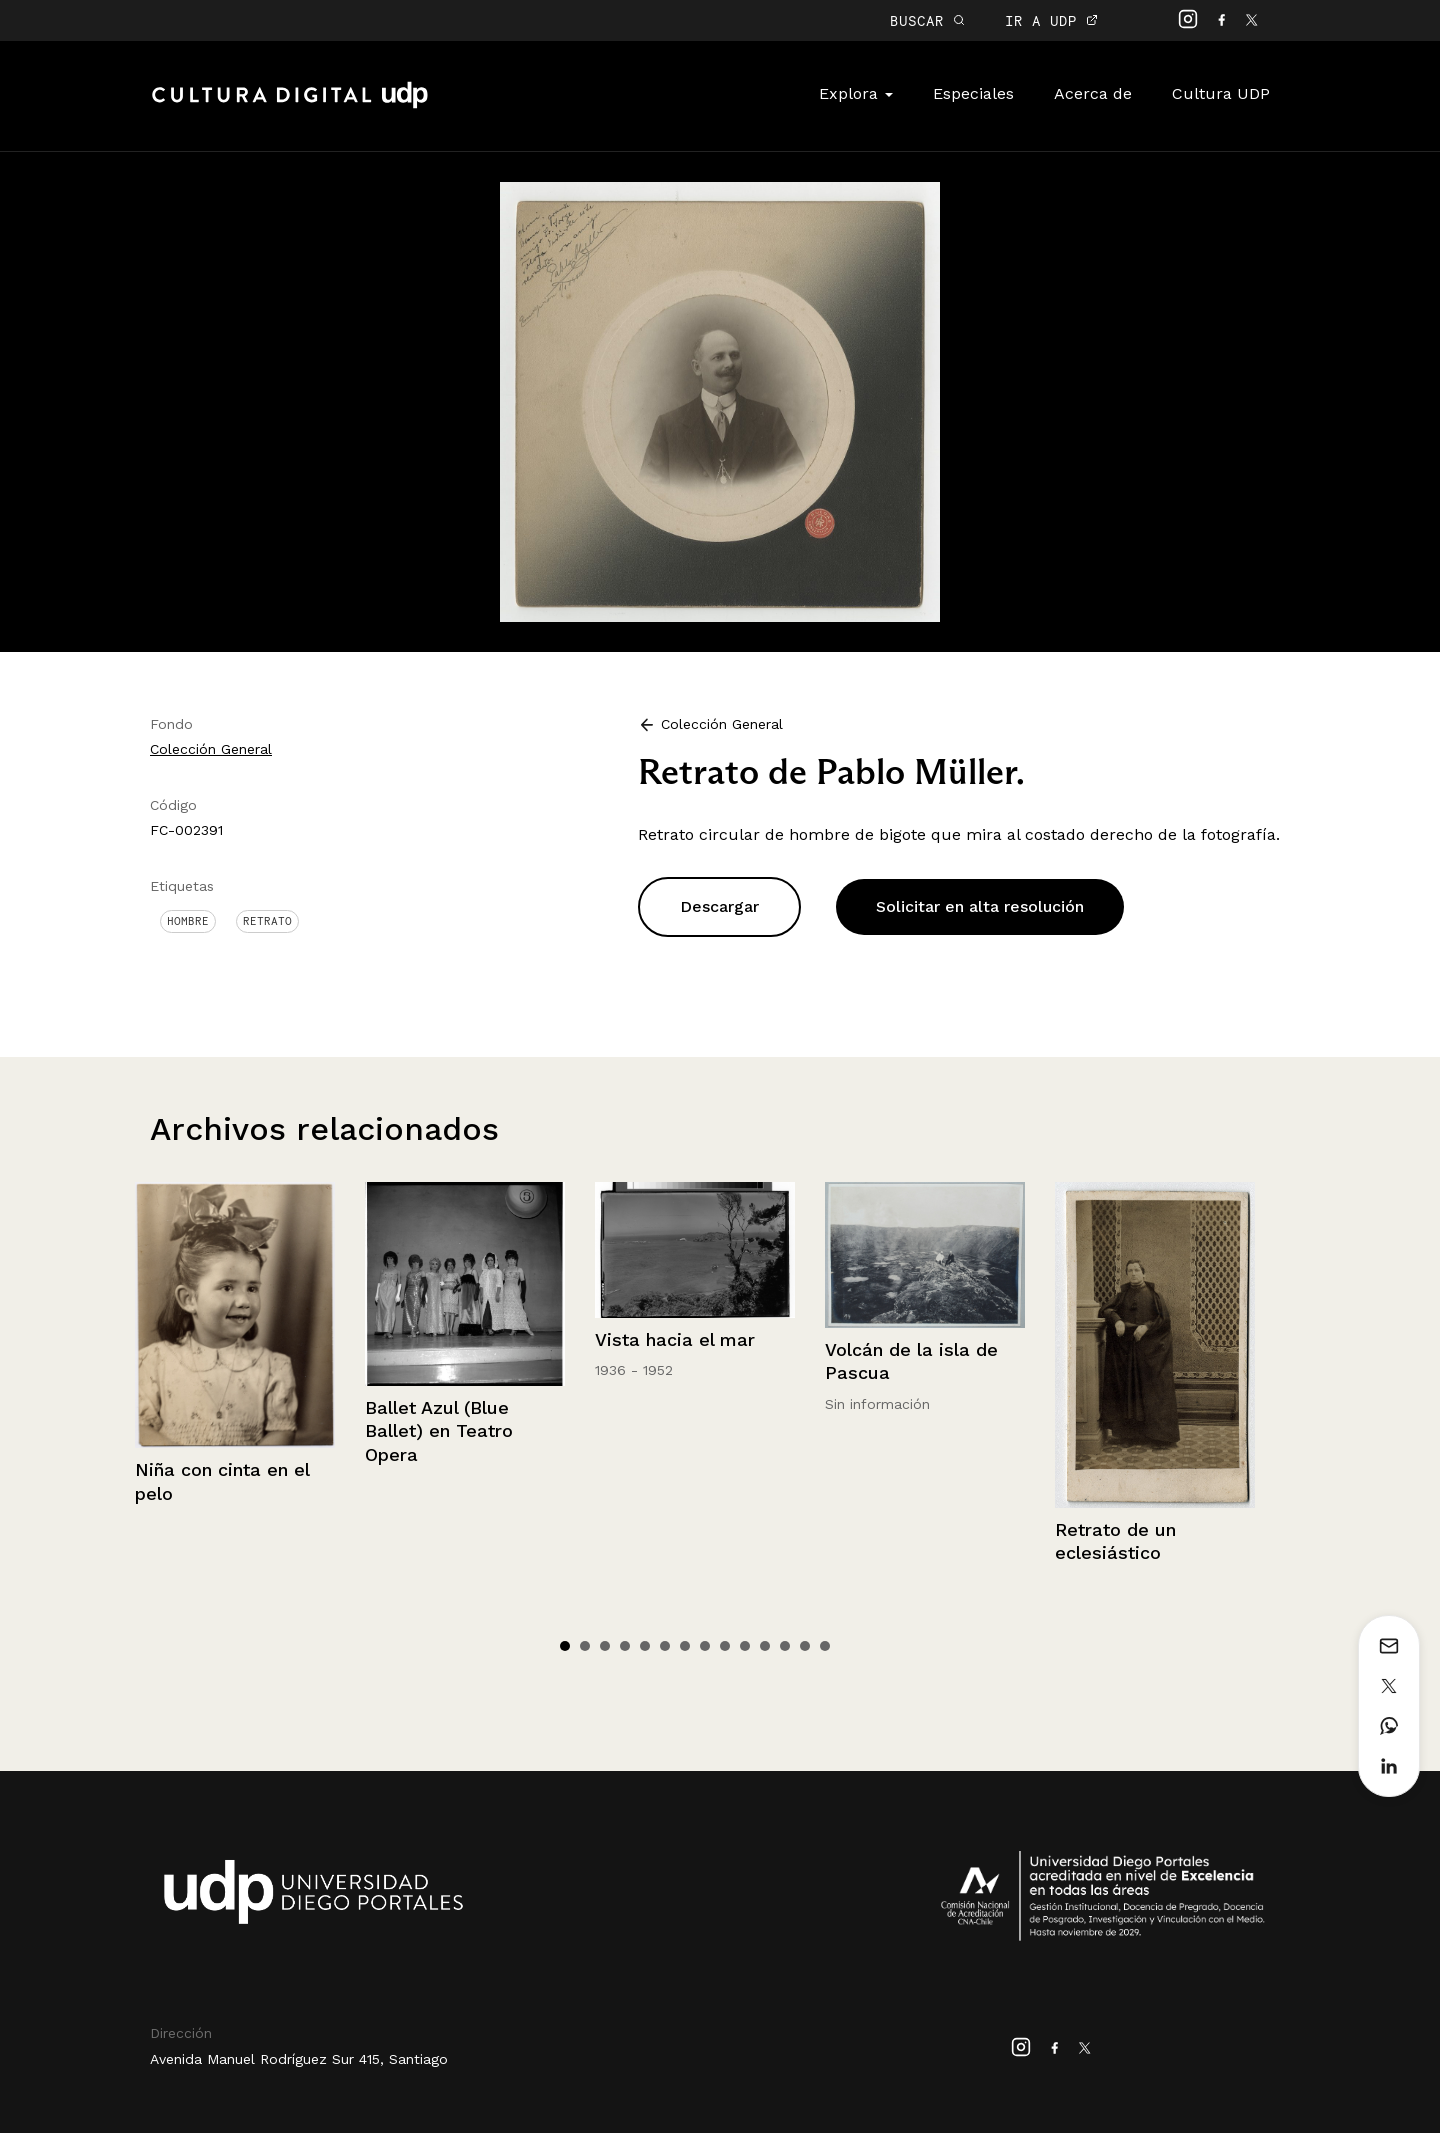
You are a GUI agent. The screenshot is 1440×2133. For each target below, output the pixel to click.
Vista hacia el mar (675, 1339)
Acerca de (1093, 93)
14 (825, 1646)
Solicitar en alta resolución (980, 906)
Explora (856, 93)
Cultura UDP (1221, 93)
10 (745, 1646)
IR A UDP (1051, 20)
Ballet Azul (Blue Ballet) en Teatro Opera (439, 1431)
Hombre (188, 921)
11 (765, 1646)
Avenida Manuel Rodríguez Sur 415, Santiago (299, 2059)
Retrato (267, 921)
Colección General (211, 749)
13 (805, 1646)
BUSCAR (927, 20)
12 (785, 1646)
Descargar (719, 906)
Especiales (973, 93)
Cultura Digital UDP (290, 106)
